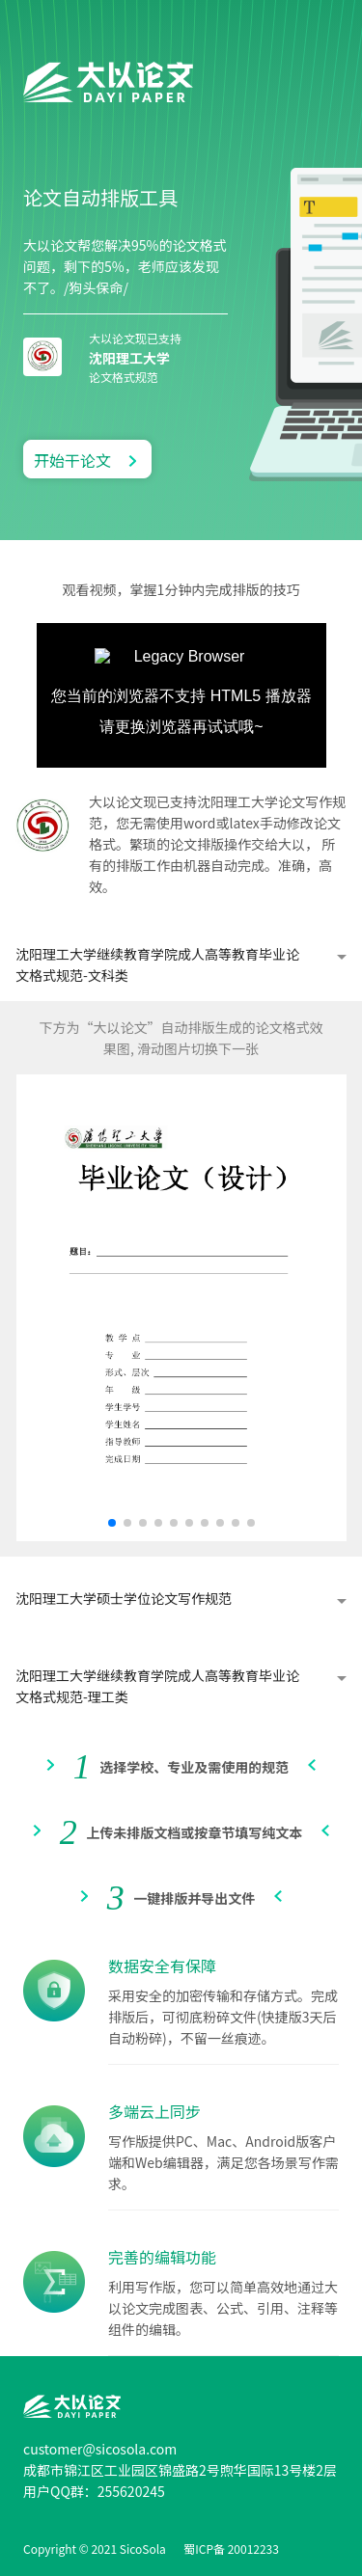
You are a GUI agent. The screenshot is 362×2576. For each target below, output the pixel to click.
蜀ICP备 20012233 (231, 2548)
